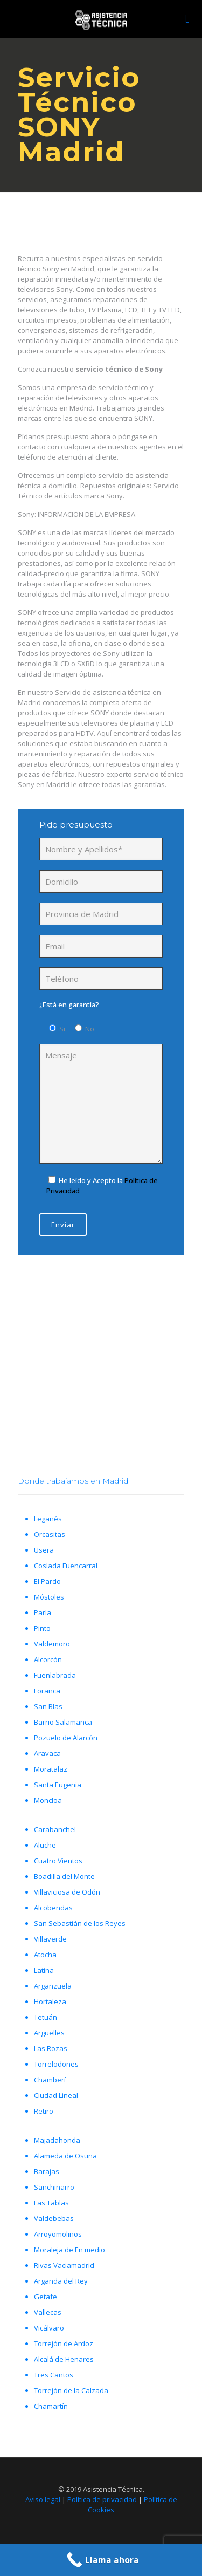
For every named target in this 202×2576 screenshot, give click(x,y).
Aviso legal (42, 2499)
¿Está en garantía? (69, 1004)
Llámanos (98, 1392)
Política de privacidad (102, 2499)
